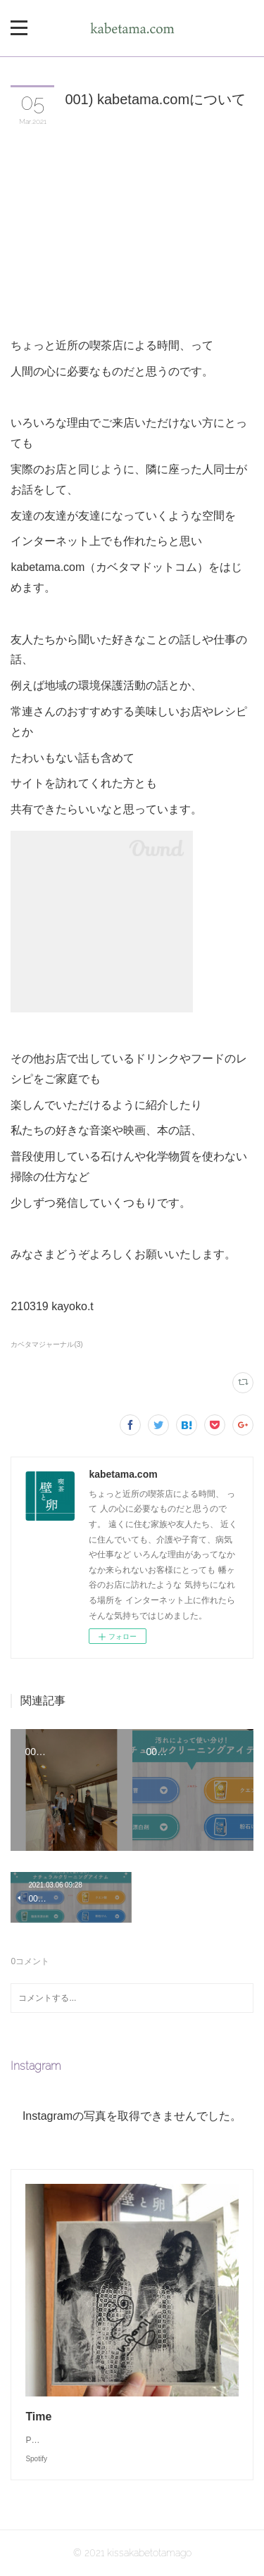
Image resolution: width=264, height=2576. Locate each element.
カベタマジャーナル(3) (46, 1344)
